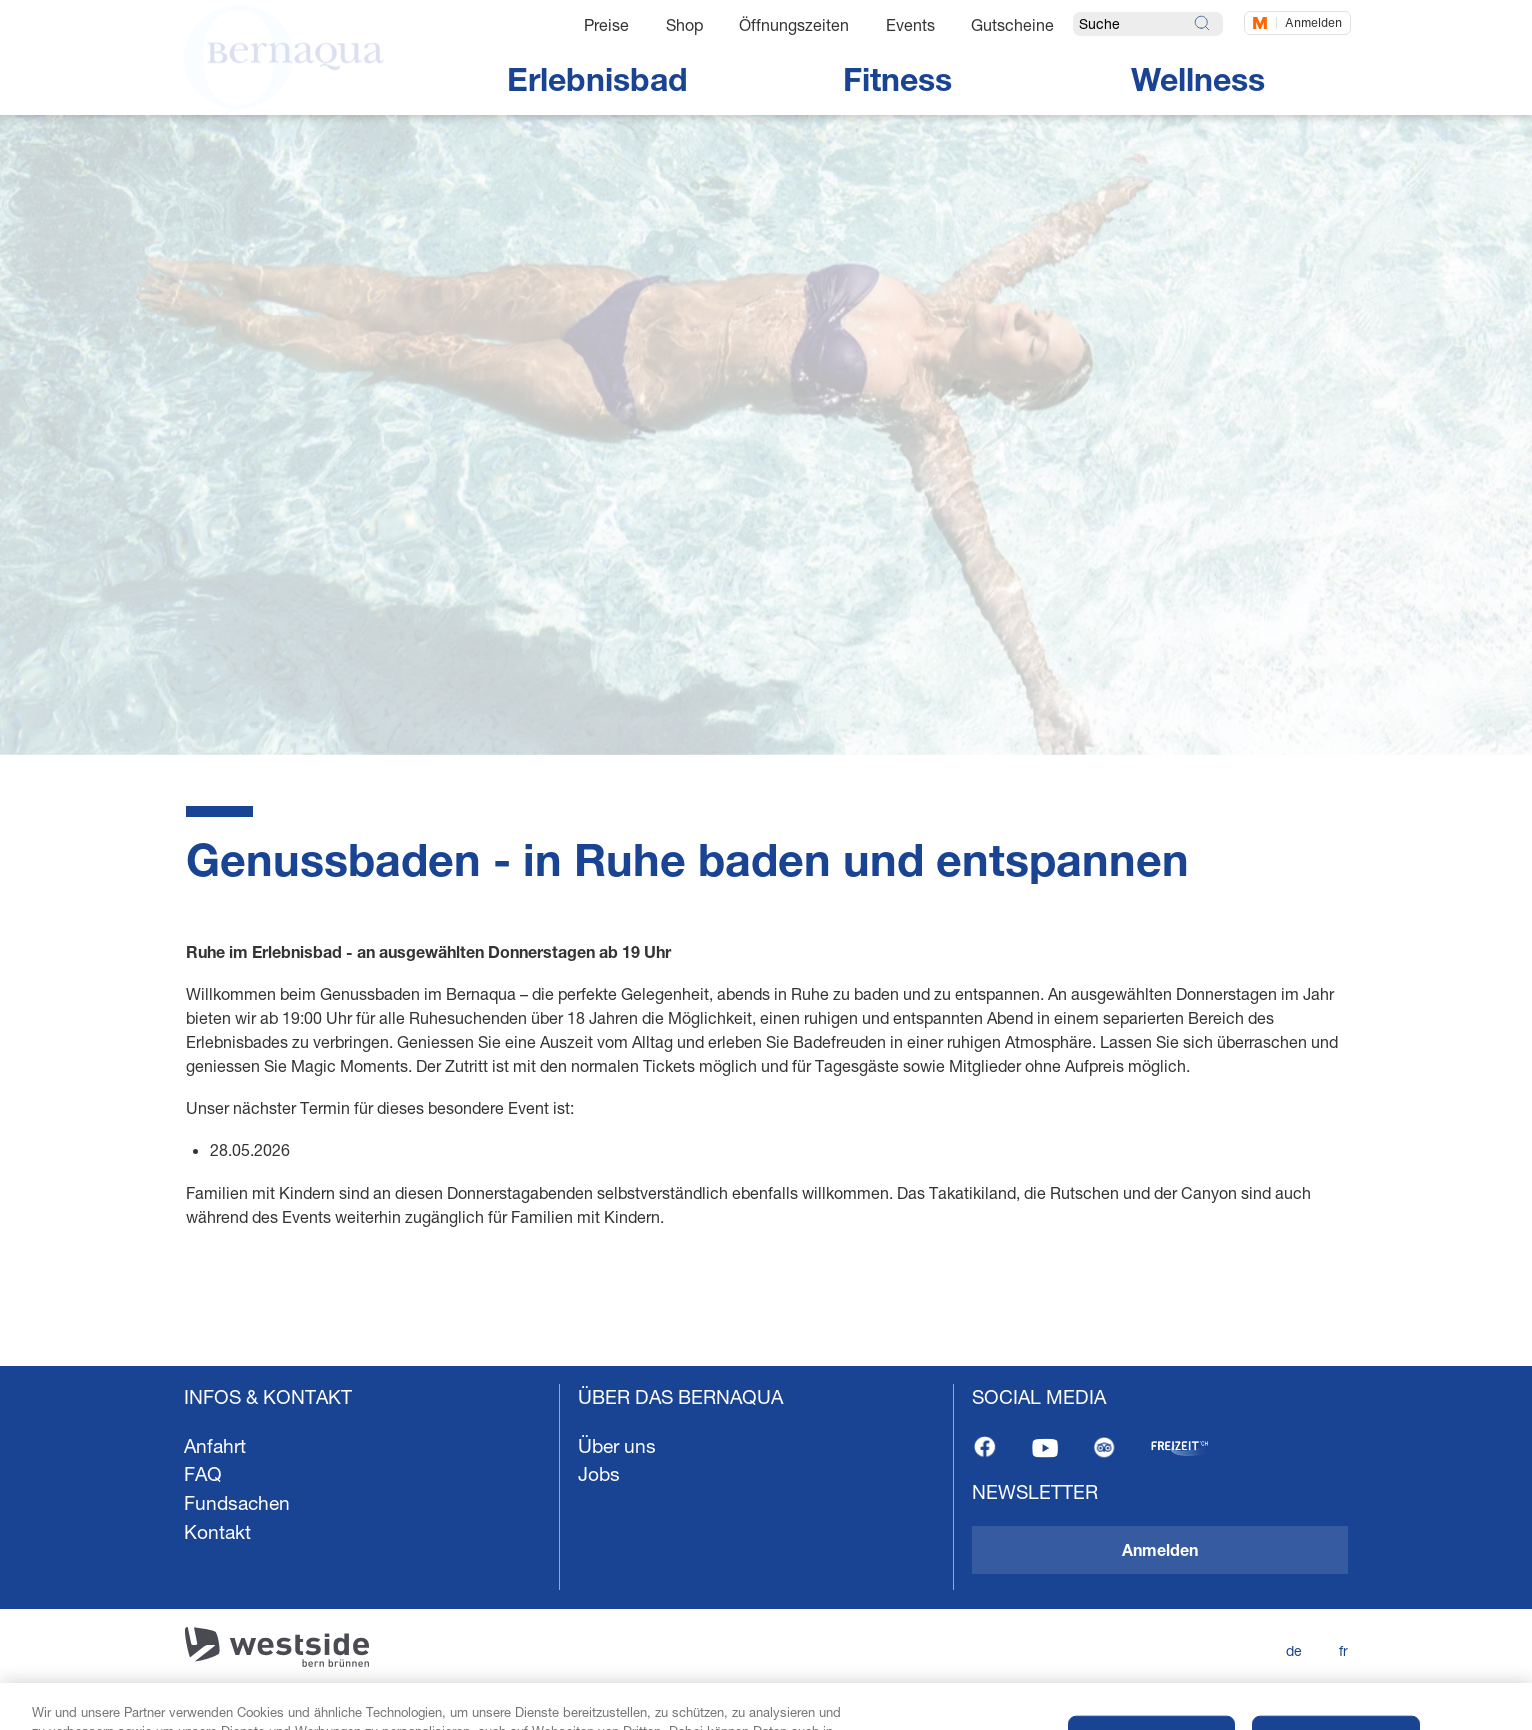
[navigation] (766, 1548)
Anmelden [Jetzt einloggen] (1313, 22)
